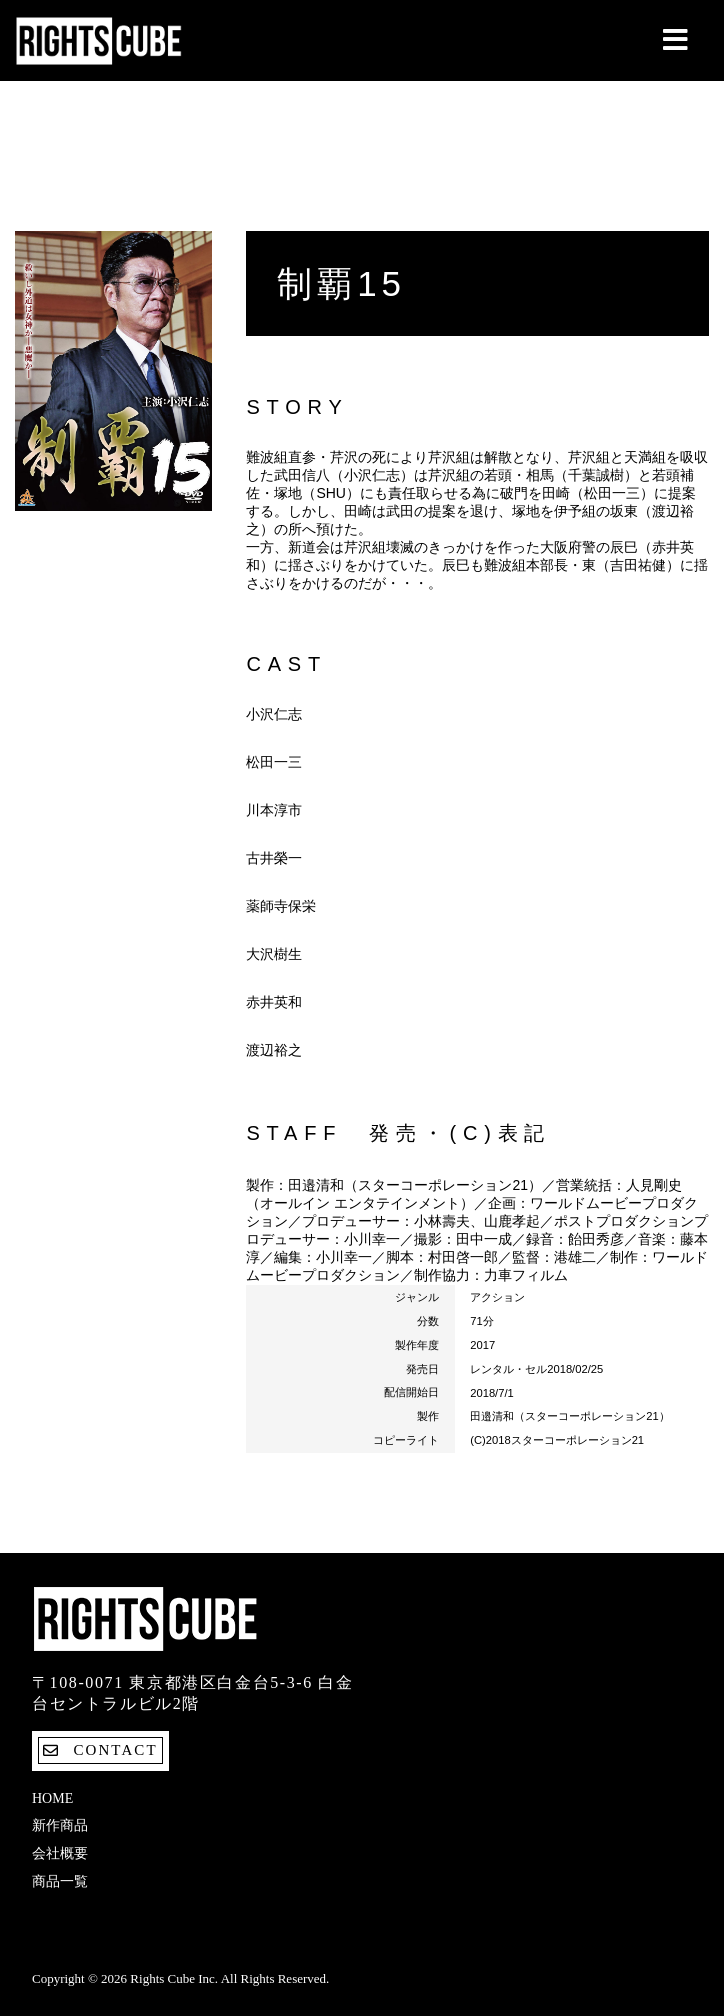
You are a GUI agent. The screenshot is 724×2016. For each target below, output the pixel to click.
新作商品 (60, 1825)
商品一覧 (60, 1881)
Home (52, 1798)
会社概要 (60, 1853)
